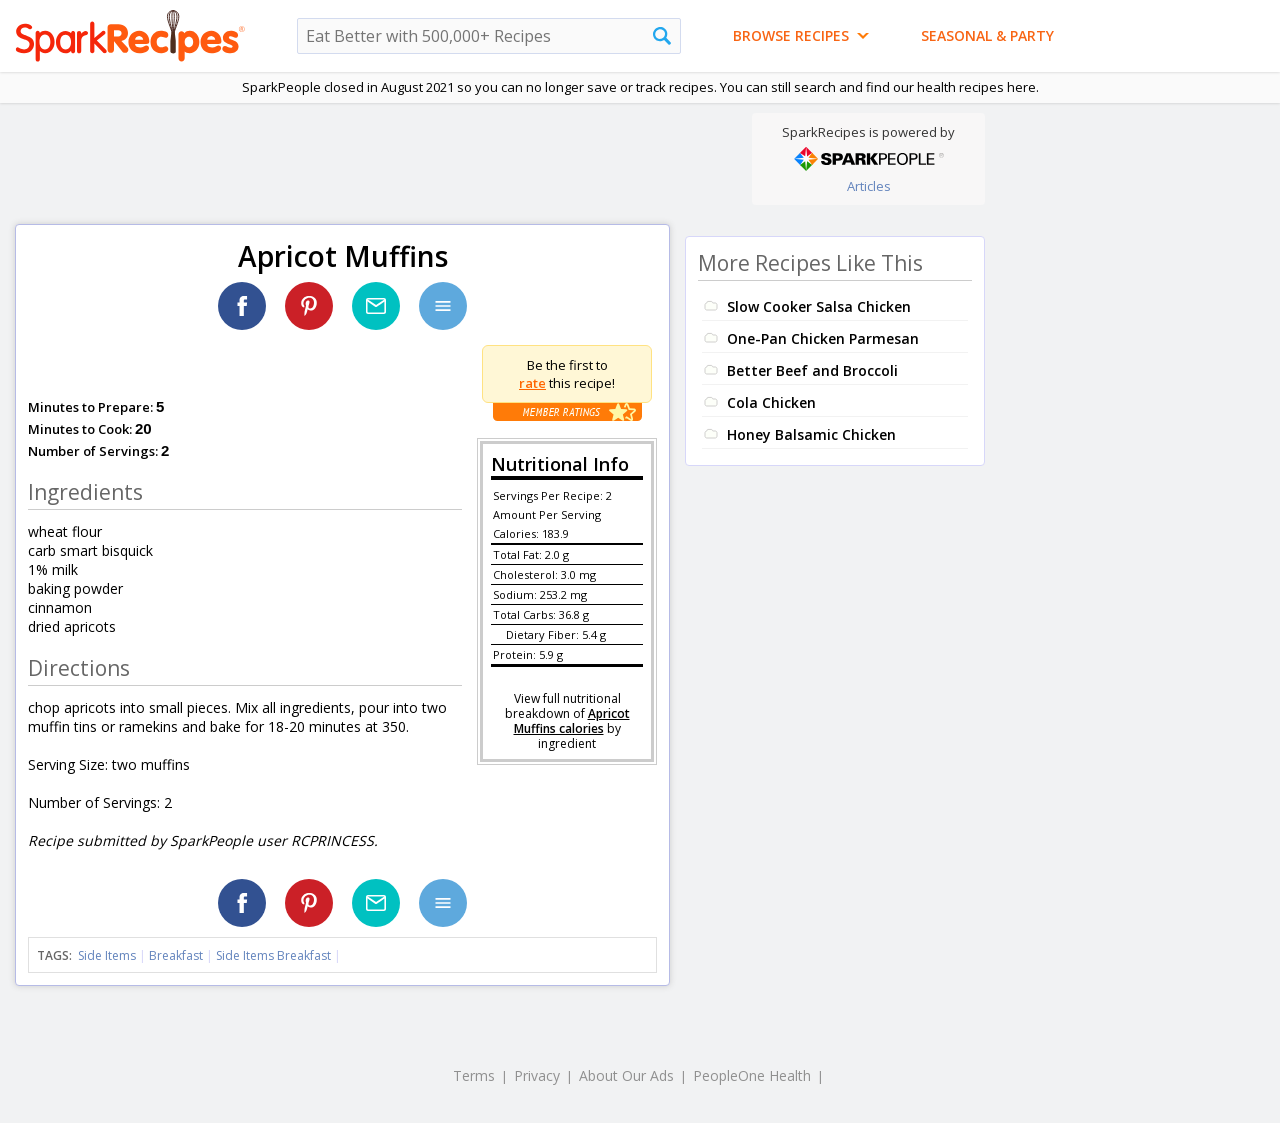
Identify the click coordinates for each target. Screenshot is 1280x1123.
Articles (869, 186)
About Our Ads (626, 1075)
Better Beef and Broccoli (812, 370)
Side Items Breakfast (273, 955)
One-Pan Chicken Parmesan (823, 338)
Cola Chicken (771, 402)
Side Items (107, 955)
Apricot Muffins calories (572, 721)
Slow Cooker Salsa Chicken (819, 306)
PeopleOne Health (752, 1075)
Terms (474, 1075)
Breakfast (176, 955)
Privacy (537, 1075)
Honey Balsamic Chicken (811, 434)
